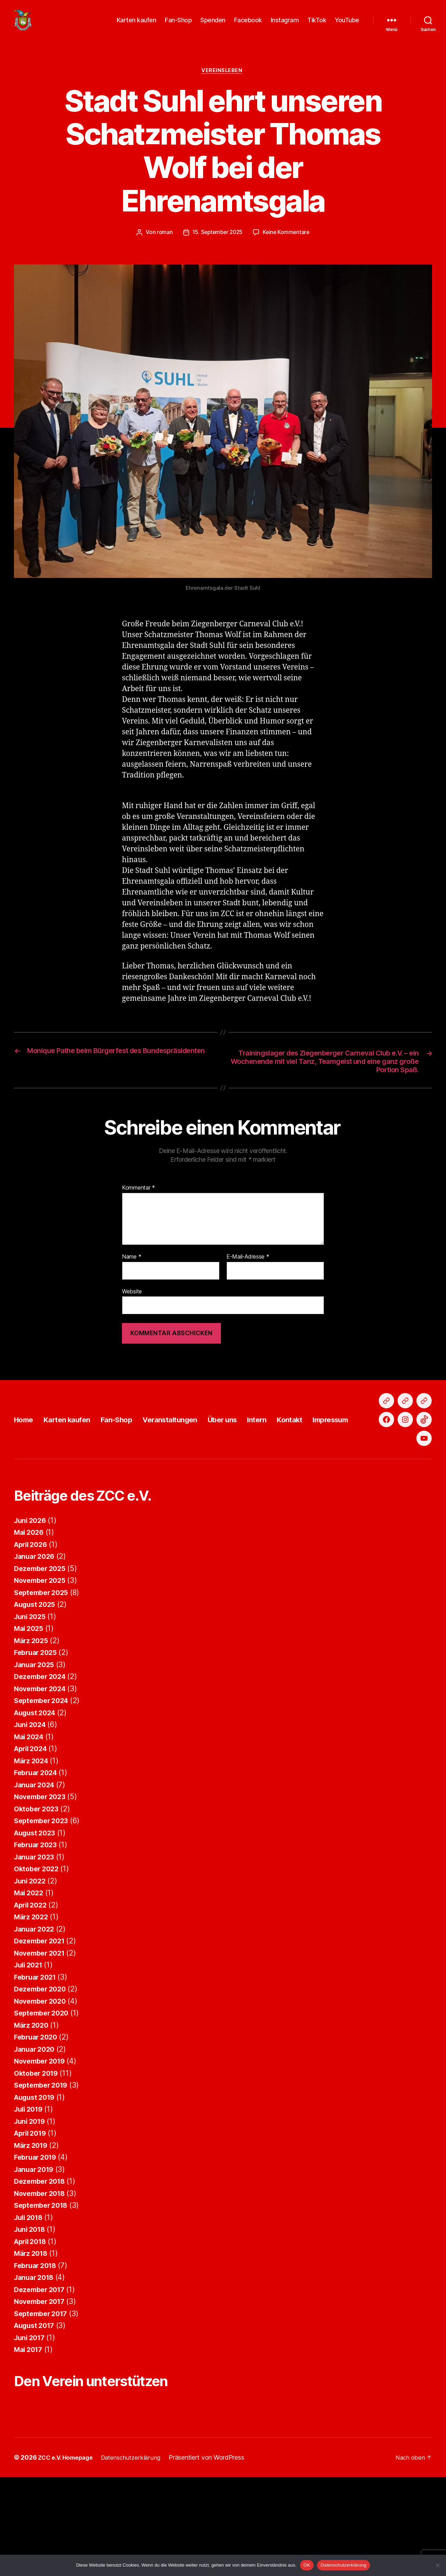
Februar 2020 (37, 2126)
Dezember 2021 (41, 2030)
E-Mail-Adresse (247, 1271)
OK (306, 2565)
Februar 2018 (37, 2355)
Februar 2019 (37, 2247)
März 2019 (32, 2234)
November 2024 (42, 1778)
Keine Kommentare (288, 243)
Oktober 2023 (38, 1898)
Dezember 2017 (41, 2379)
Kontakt (332, 1471)
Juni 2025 (31, 1706)
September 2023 (43, 1910)
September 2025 (43, 1682)
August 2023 (37, 1922)
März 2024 (33, 1850)
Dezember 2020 (42, 2078)
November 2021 (42, 2042)
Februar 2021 (37, 2066)
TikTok (316, 25)
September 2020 (43, 2102)
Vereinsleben (223, 82)
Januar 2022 (36, 2018)
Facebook (248, 25)
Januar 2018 (35, 2367)
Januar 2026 (36, 1646)
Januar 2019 (35, 2258)
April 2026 (32, 1634)
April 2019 (32, 2223)
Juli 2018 (30, 2307)
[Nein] (437, 2565)
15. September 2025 (216, 243)
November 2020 (42, 2090)
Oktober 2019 (38, 2162)
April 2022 (32, 1994)
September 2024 (43, 1790)
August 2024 (37, 1802)
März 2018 (32, 2343)
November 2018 (42, 2283)
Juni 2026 (31, 1610)
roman (162, 243)
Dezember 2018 (42, 2271)
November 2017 (42, 2391)
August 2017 (36, 2415)
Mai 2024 (30, 1826)
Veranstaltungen (194, 1471)
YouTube (347, 25)
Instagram (285, 25)
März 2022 (32, 2006)
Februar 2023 (37, 1934)
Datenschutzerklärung (343, 2565)
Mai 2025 (30, 1718)
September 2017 (43, 2403)
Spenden (212, 25)
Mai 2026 (30, 1622)
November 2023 (42, 1886)
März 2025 (32, 1730)
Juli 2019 (30, 2199)
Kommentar (138, 1202)
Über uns (255, 1471)
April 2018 (32, 2331)
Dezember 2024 (42, 1766)
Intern (294, 1471)
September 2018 (43, 2295)
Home (25, 1471)
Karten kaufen (136, 25)
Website (132, 1305)
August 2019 (36, 2186)
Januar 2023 (36, 1946)
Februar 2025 (37, 1742)
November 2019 (42, 2150)
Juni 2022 (31, 1970)
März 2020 (33, 2114)
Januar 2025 (36, 1754)
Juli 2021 (30, 2054)
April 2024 (32, 1838)
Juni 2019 (31, 2210)
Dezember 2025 (42, 1658)
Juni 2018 (31, 2319)
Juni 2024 (31, 1814)
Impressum (379, 1471)
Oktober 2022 (38, 1958)
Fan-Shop (178, 25)
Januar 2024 (36, 1874)
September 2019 (43, 2175)
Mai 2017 (30, 2439)
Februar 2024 (37, 1862)
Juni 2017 (31, 2427)
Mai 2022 (30, 1982)
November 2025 (42, 1670)
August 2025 (37, 1694)
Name (131, 1271)
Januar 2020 (36, 2138)
